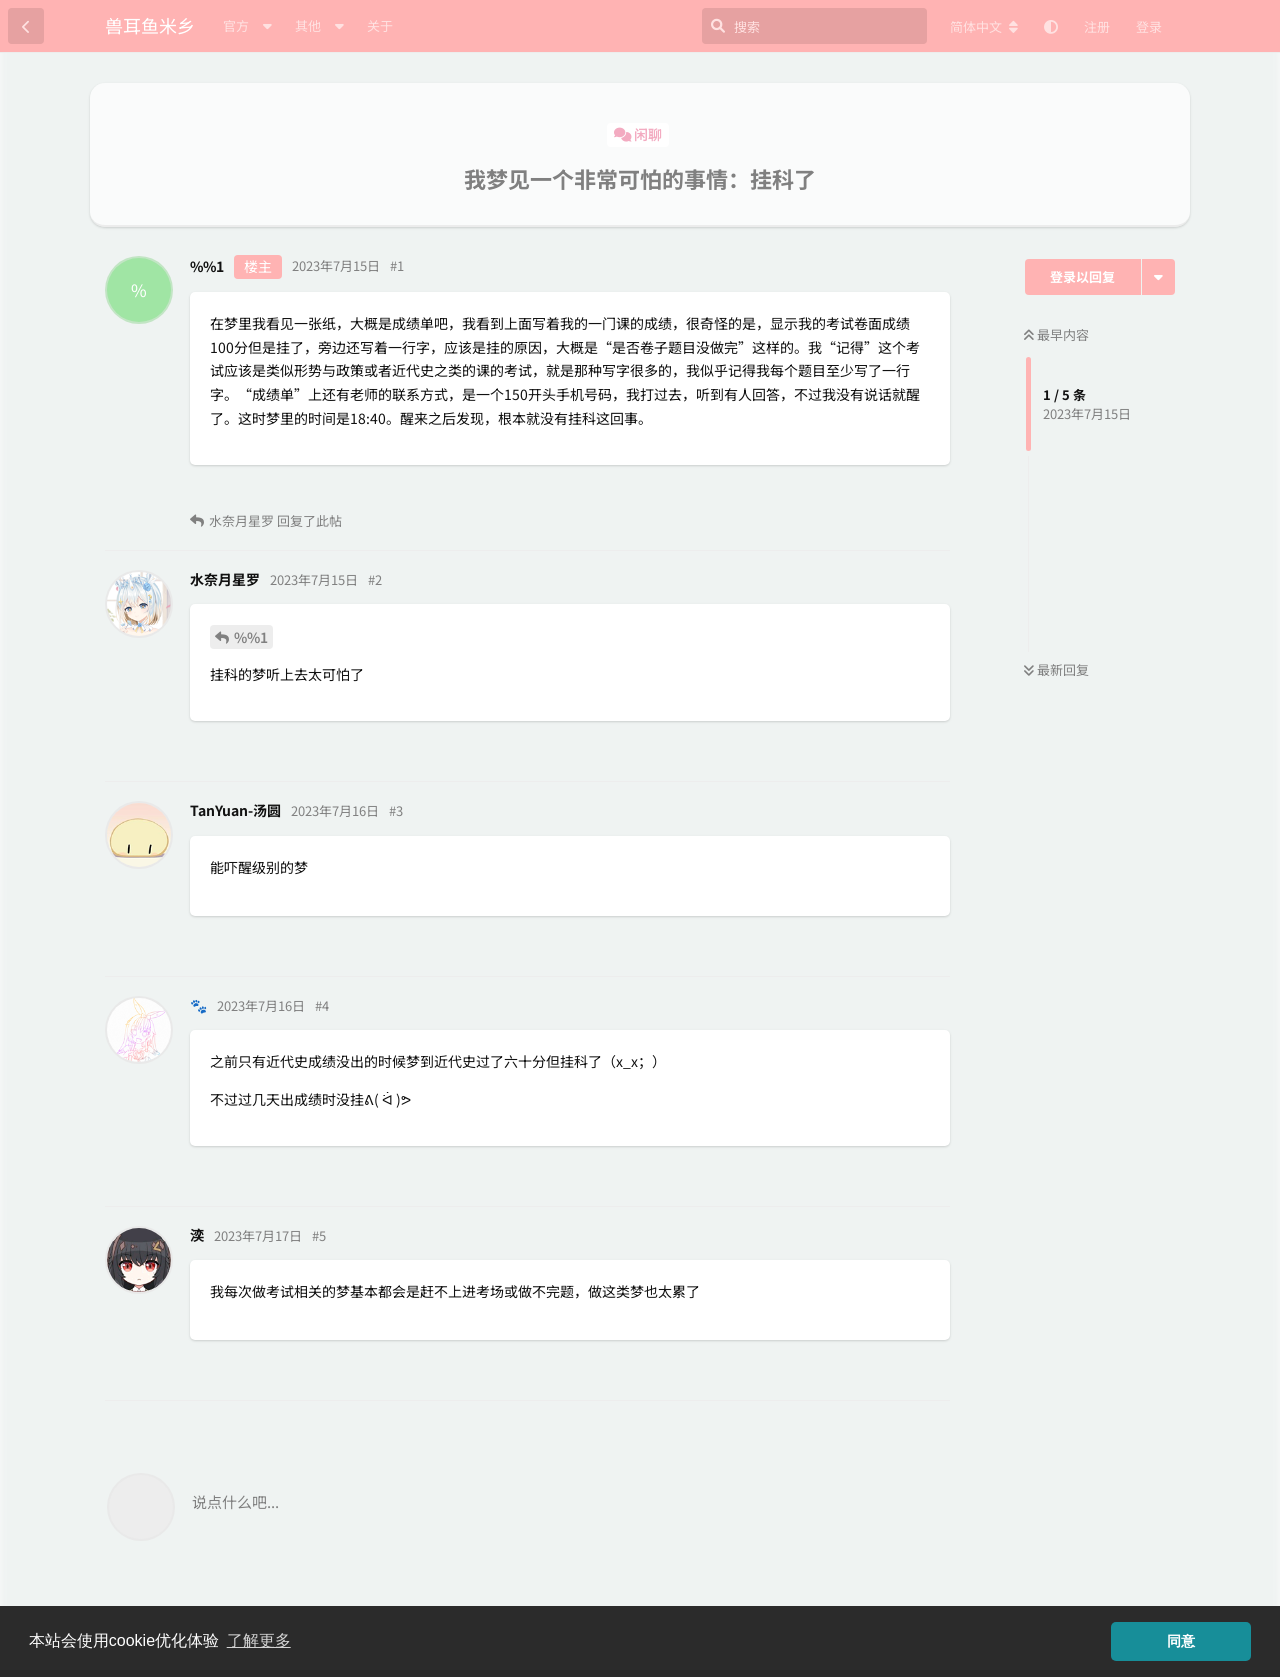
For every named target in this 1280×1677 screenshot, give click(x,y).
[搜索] (814, 26)
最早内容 (1056, 334)
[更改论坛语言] (984, 27)
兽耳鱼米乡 (150, 25)
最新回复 (1056, 669)
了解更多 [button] (259, 1640)
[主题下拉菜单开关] (1158, 277)
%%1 (251, 637)
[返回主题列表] (26, 26)
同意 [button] (1181, 1641)
